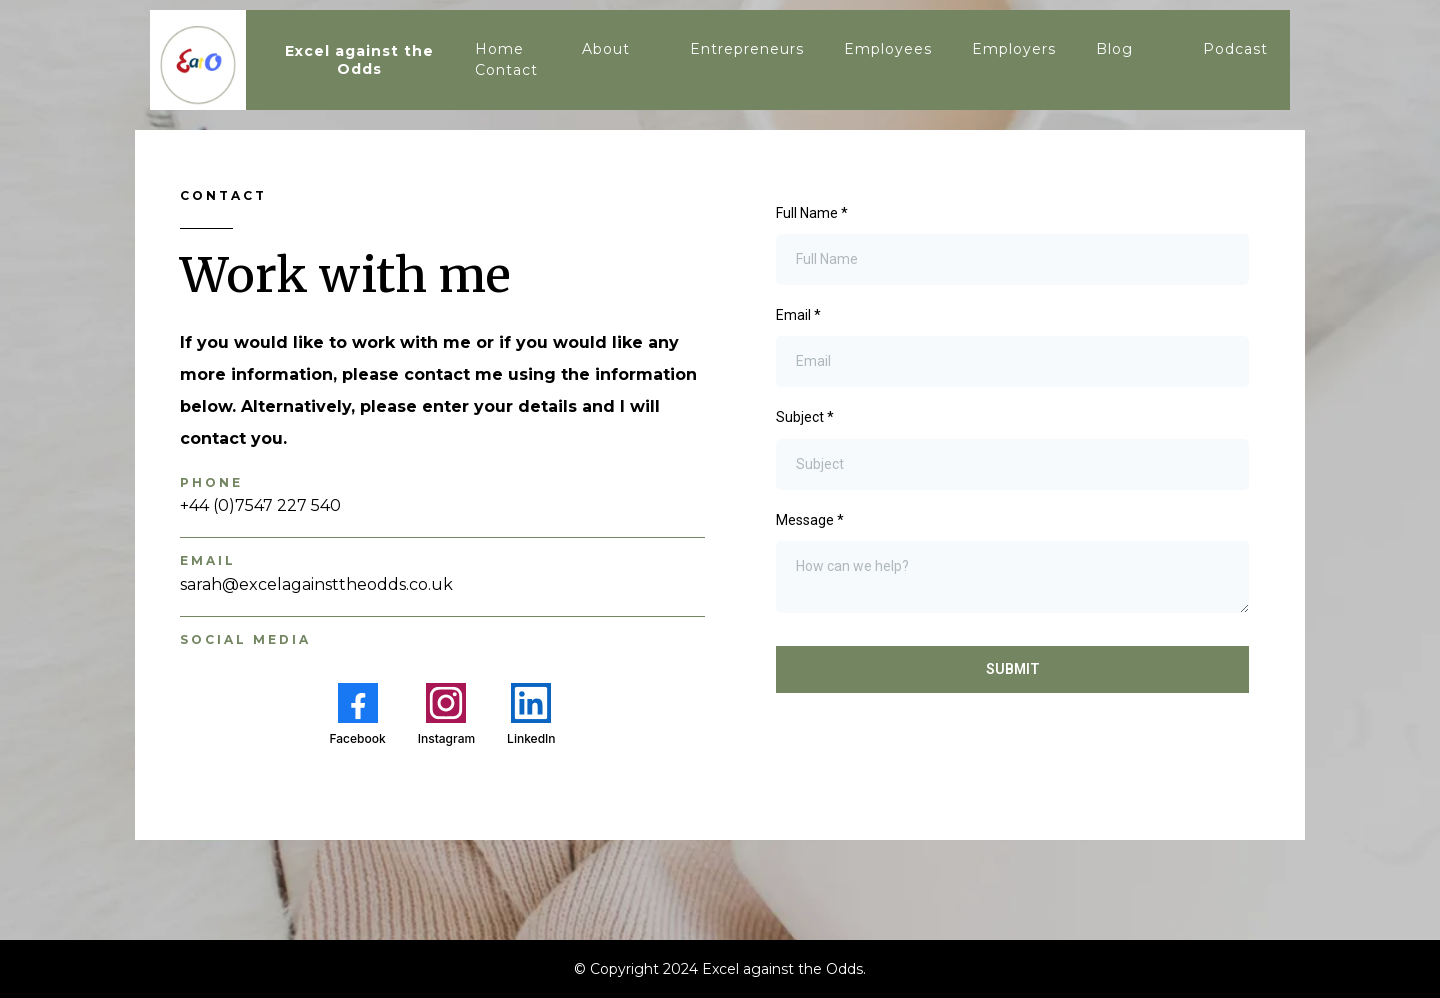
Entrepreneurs (747, 49)
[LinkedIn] (531, 714)
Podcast (1235, 49)
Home (499, 49)
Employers (1014, 49)
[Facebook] (357, 714)
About (606, 49)
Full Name (812, 213)
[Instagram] (446, 714)
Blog (1114, 49)
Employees (888, 49)
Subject (805, 417)
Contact (506, 70)
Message (810, 520)
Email (798, 315)
